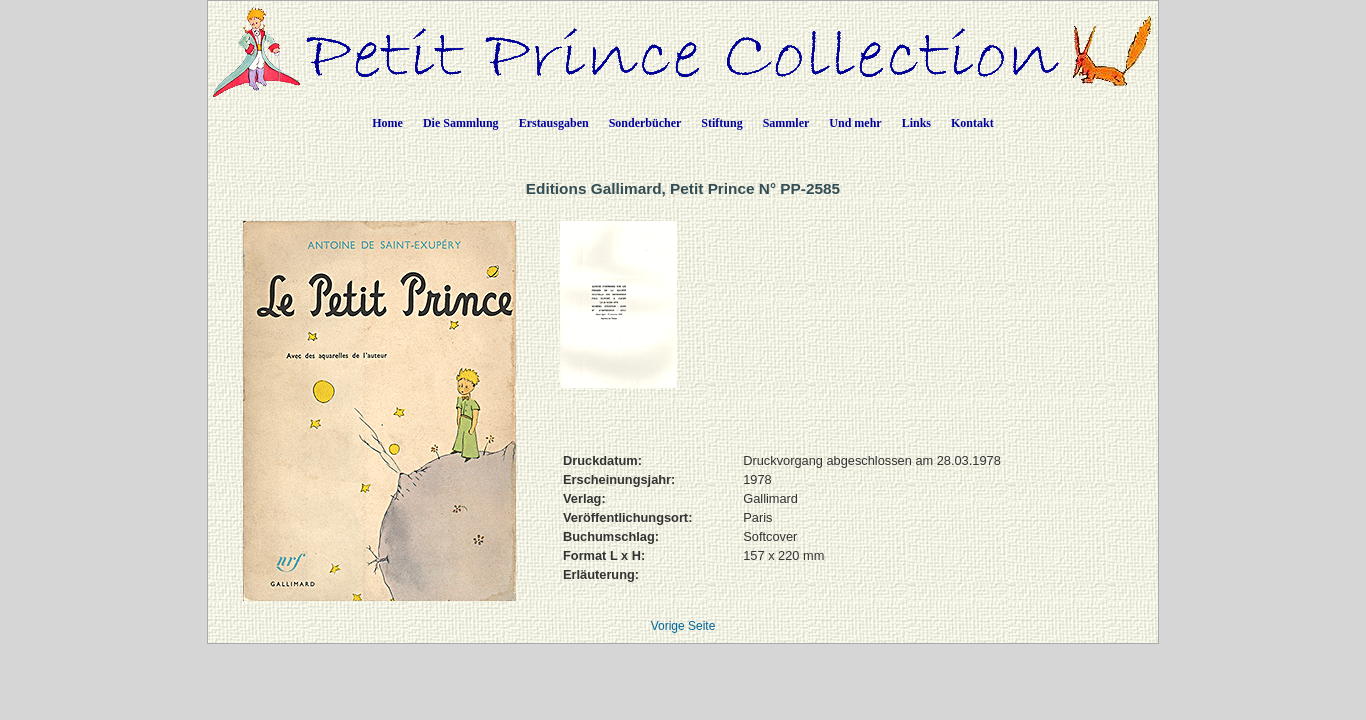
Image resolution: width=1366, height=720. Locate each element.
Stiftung (721, 123)
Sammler (786, 123)
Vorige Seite (683, 626)
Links (916, 123)
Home (387, 123)
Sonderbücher (645, 123)
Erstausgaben (554, 123)
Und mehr (855, 123)
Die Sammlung (461, 123)
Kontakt (972, 123)
